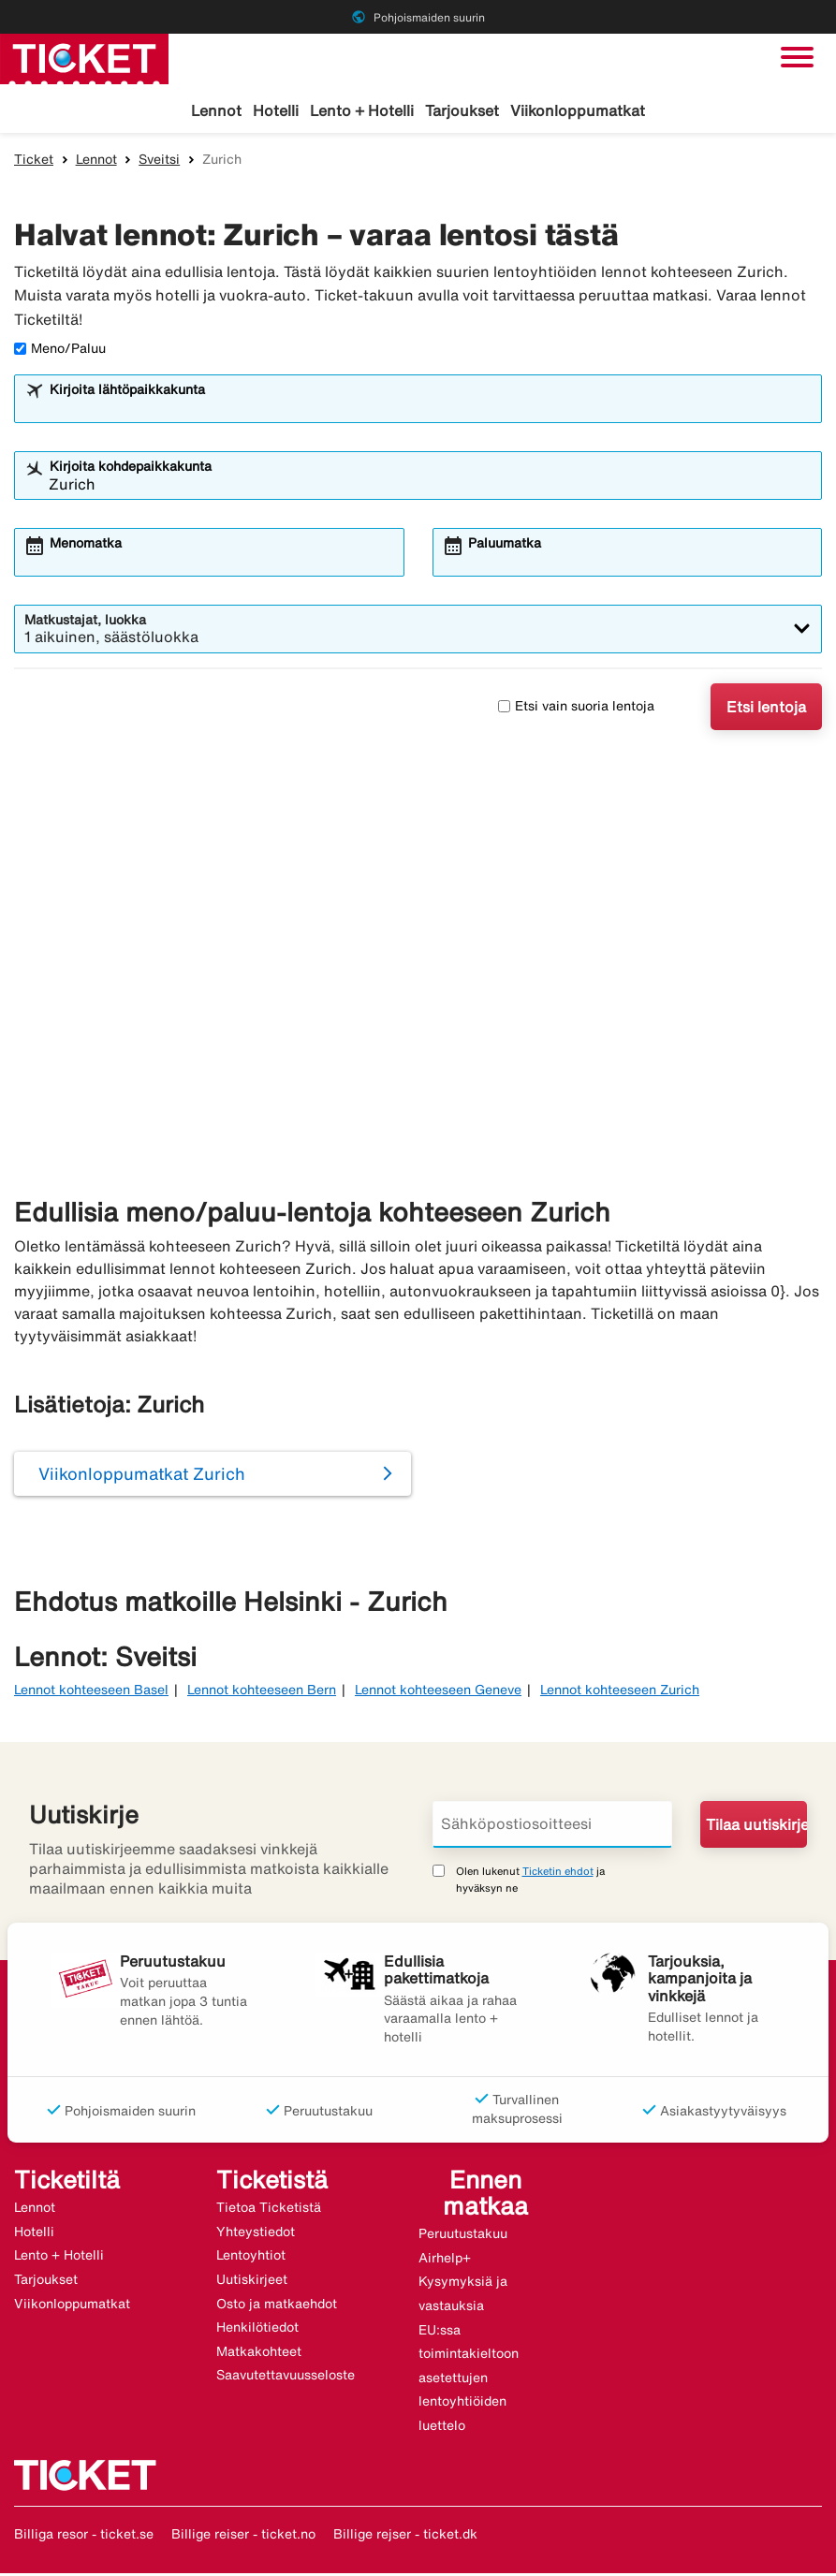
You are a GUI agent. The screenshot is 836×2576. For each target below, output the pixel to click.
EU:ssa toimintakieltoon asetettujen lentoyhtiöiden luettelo (468, 2380)
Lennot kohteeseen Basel (91, 1692)
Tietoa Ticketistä (268, 2210)
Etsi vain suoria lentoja (576, 708)
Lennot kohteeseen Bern (261, 1692)
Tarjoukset (462, 110)
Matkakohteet (258, 2354)
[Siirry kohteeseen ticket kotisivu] (84, 57)
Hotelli (276, 110)
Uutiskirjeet (251, 2282)
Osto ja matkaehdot (276, 2305)
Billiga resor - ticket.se (84, 2535)
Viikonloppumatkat (577, 110)
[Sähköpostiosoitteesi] (553, 1827)
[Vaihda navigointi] (797, 57)
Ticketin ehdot (558, 1873)
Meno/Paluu (60, 351)
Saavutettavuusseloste (285, 2377)
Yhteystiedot (255, 2234)
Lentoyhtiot (251, 2257)
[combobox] (430, 410)
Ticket (33, 161)
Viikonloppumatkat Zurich (141, 1476)
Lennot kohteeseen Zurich (619, 1692)
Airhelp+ (444, 2260)
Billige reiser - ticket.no (243, 2535)
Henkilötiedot (257, 2329)
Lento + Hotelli (362, 110)
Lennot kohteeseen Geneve (438, 1692)
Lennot (216, 110)
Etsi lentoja (766, 709)
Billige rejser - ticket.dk (405, 2535)
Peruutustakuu (462, 2236)
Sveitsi (159, 161)
